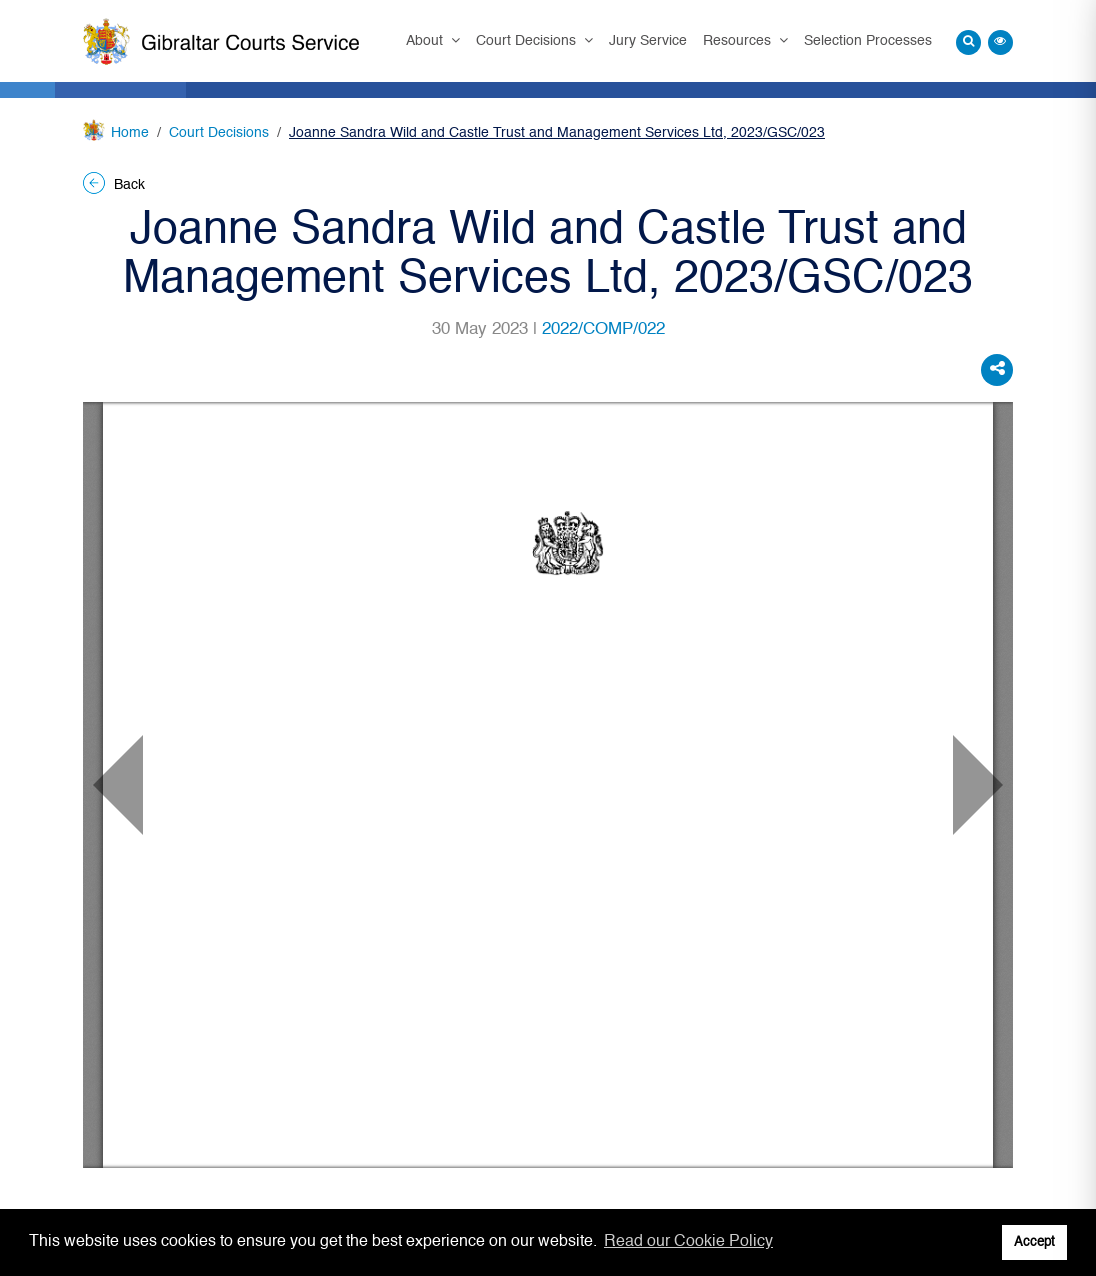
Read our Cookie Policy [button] (688, 1242)
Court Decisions (528, 41)
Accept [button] (1034, 1242)
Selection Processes (868, 41)
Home (130, 133)
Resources (739, 41)
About (426, 41)
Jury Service (648, 41)
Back (114, 185)
